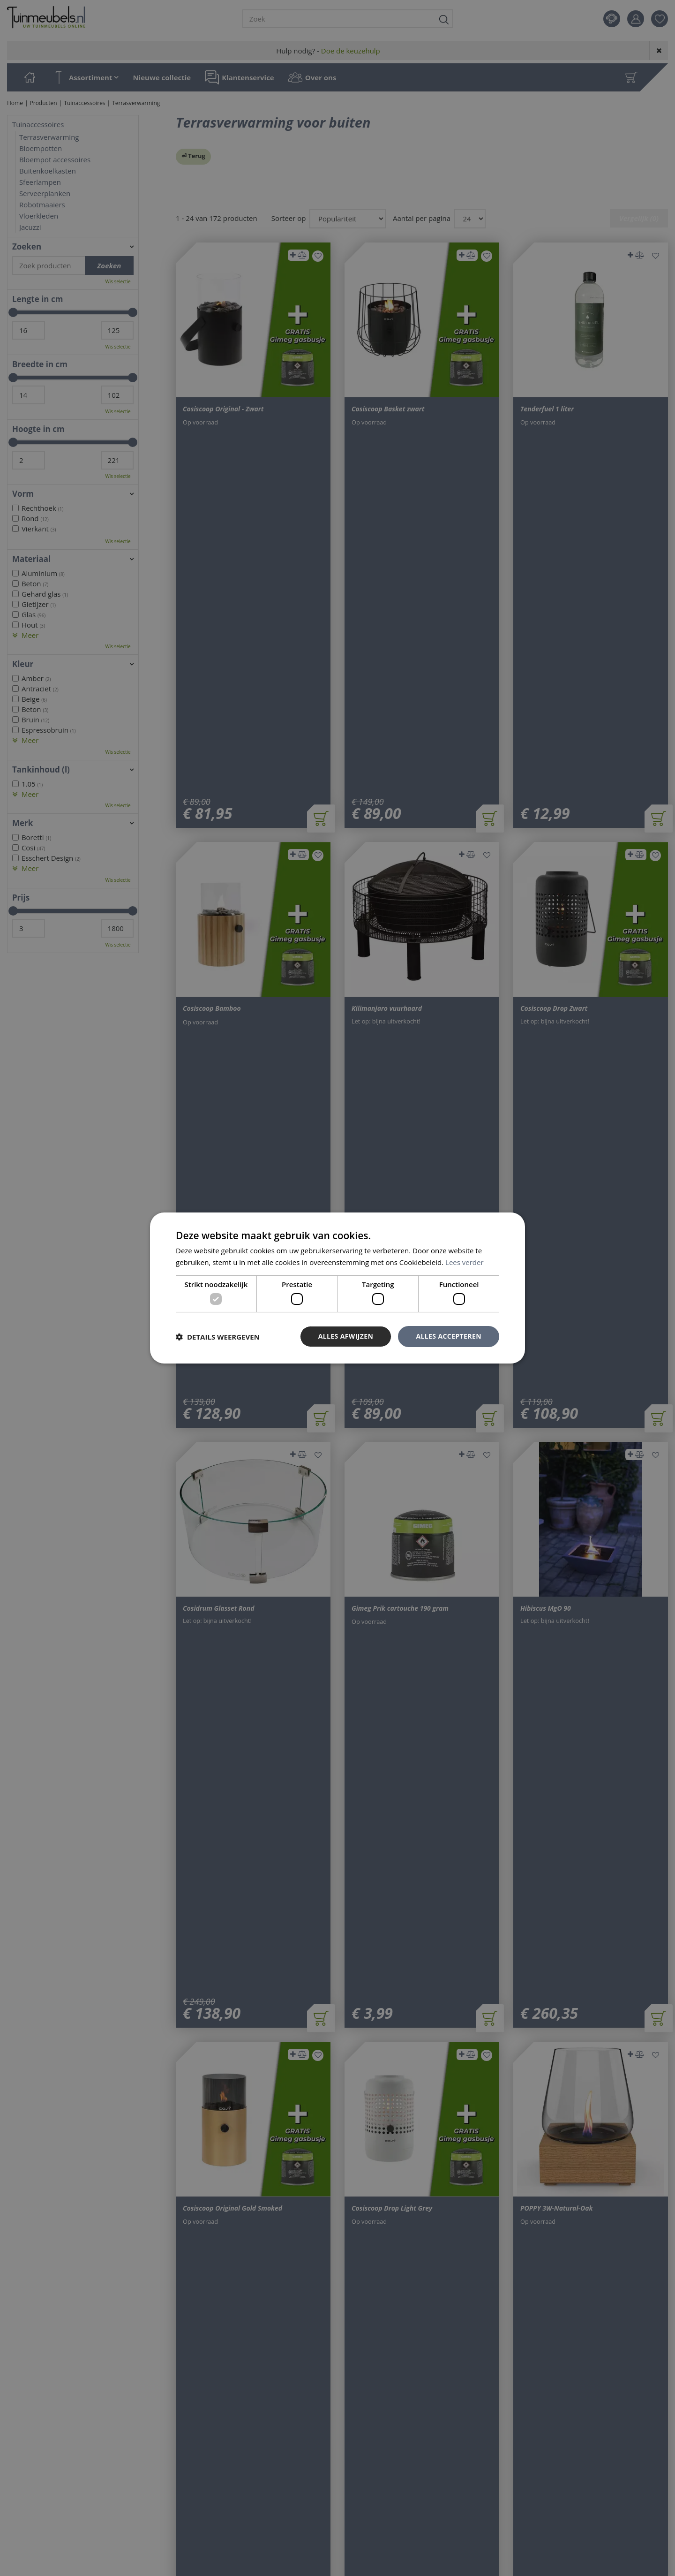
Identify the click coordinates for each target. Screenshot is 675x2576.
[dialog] (337, 1288)
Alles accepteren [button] (448, 1336)
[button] (218, 1337)
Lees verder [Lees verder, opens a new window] (464, 1262)
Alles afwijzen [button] (346, 1336)
